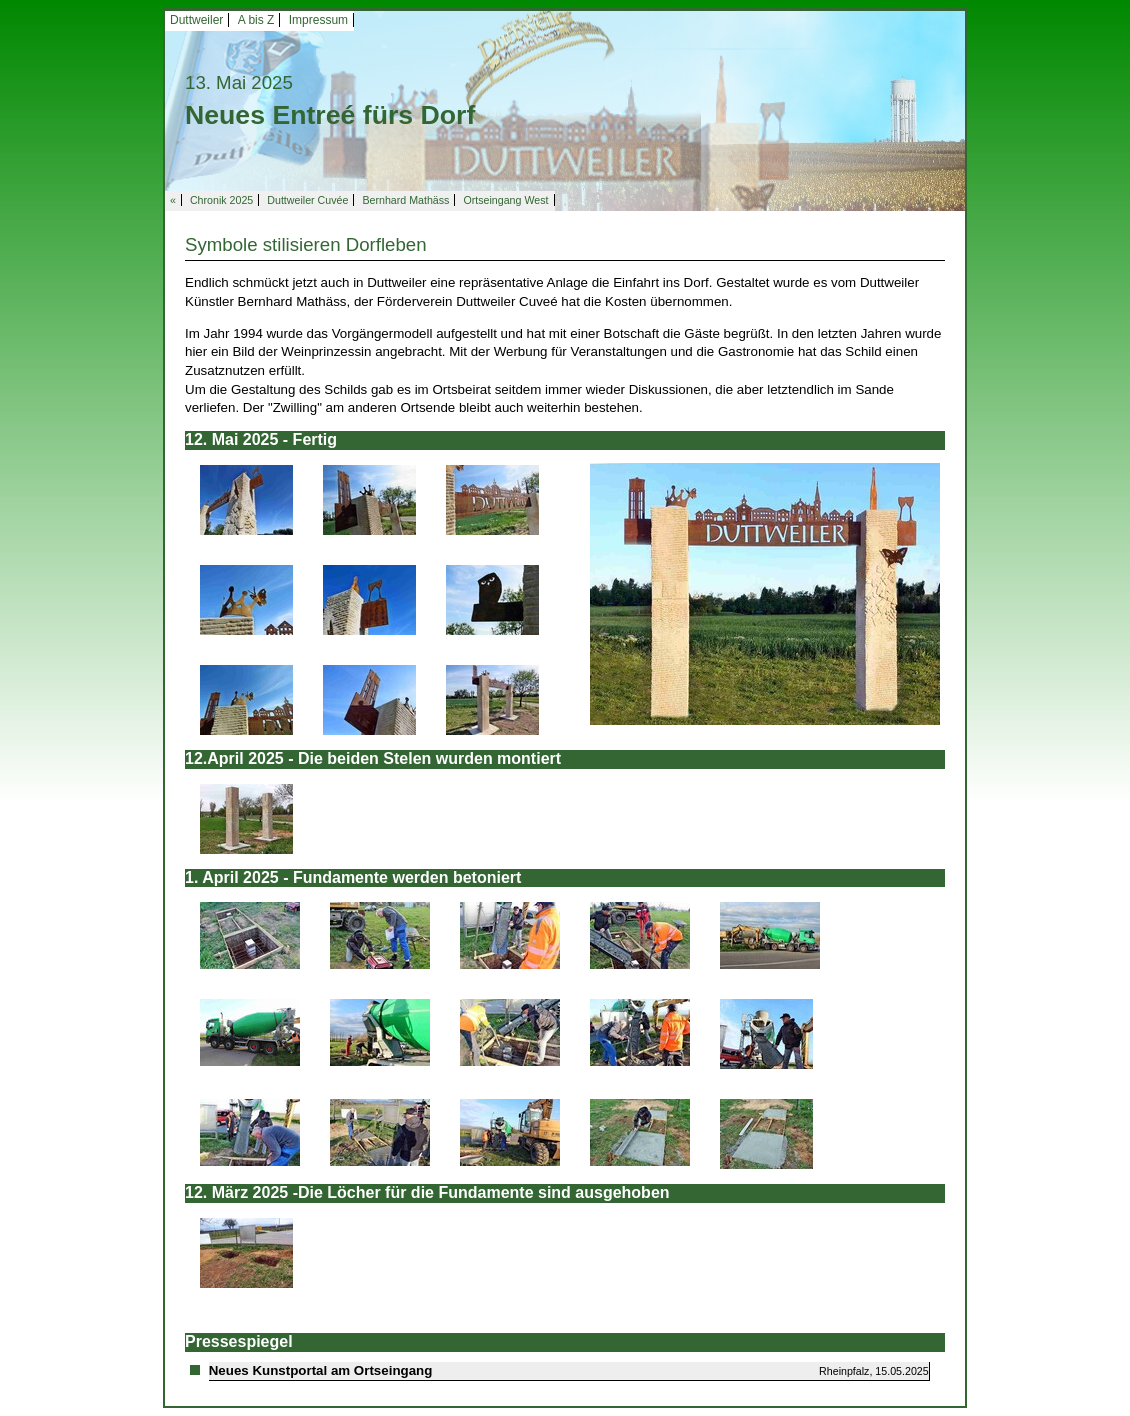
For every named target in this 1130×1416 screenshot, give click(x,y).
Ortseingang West (505, 200)
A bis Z (256, 20)
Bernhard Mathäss (405, 200)
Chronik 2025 (221, 200)
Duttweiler (196, 20)
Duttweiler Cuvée (307, 200)
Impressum (318, 20)
